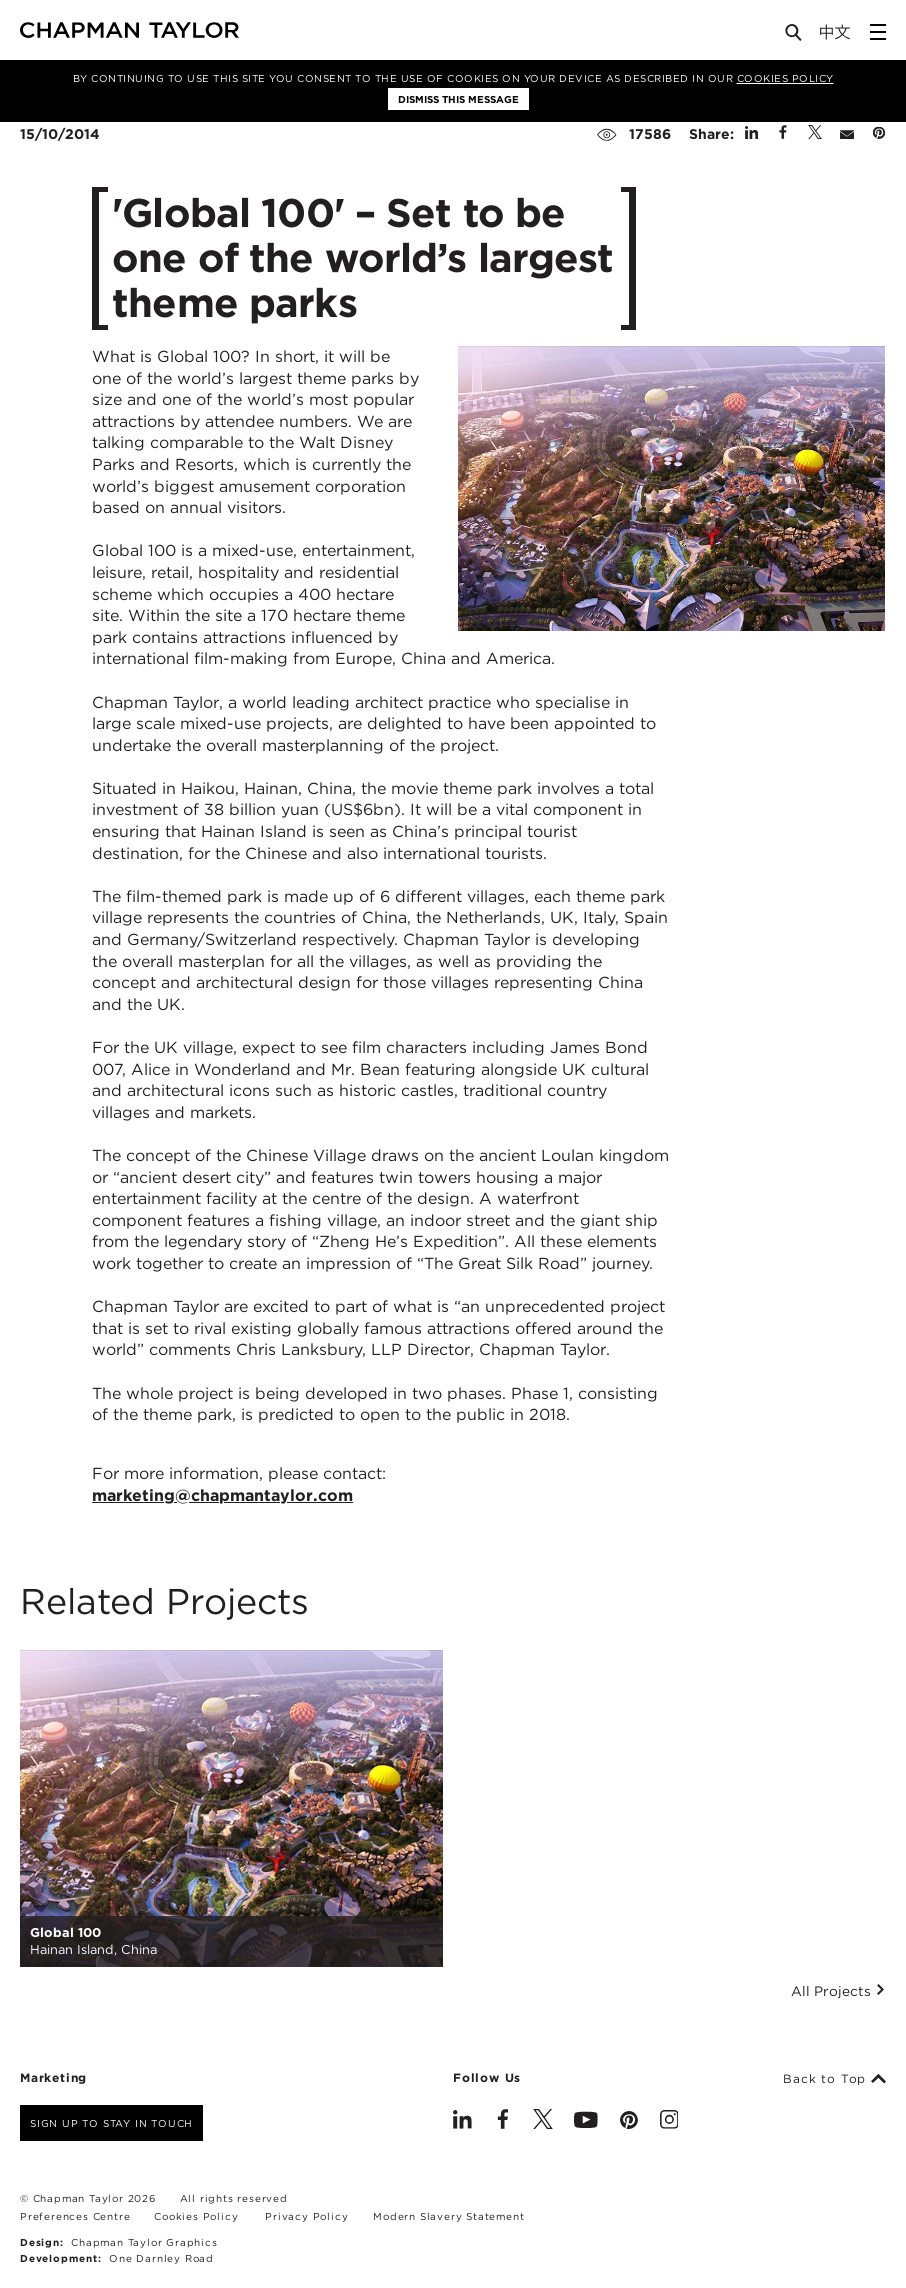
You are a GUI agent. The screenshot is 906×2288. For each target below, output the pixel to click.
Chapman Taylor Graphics (144, 2242)
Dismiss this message (458, 99)
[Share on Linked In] (751, 134)
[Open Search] (795, 36)
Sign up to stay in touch (111, 2123)
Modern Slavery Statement (448, 2216)
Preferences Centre (75, 2216)
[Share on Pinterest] (879, 134)
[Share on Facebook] (783, 134)
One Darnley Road (161, 2258)
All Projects (838, 1991)
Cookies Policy (785, 78)
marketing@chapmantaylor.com (222, 1495)
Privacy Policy (306, 2216)
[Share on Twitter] (815, 134)
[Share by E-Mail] (847, 134)
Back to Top (834, 2079)
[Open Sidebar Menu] (878, 32)
